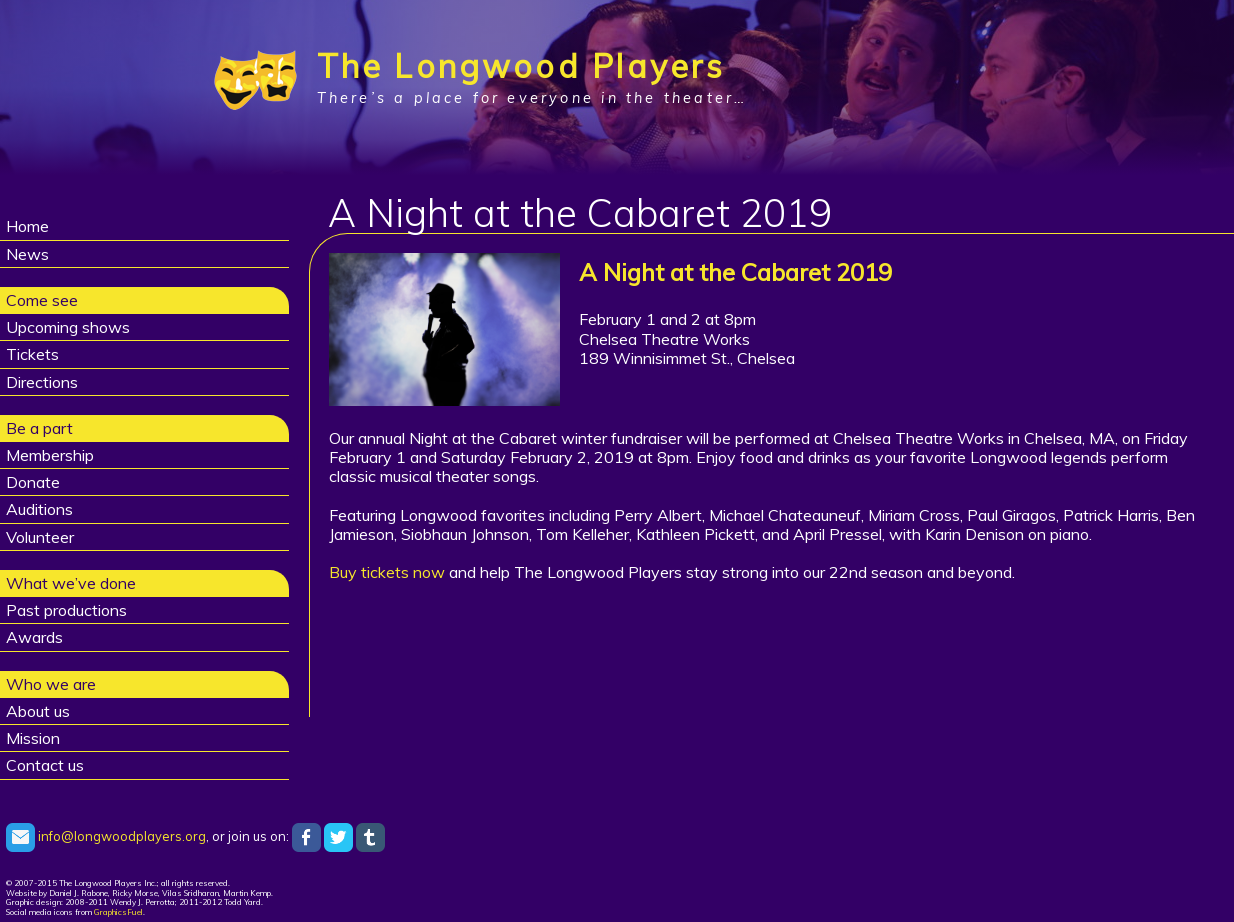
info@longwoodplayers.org (106, 836)
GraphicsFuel (118, 912)
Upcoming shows (68, 327)
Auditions (39, 509)
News (27, 254)
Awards (34, 637)
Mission (33, 738)
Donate (33, 482)
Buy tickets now (387, 572)
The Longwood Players (521, 66)
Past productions (66, 610)
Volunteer (40, 537)
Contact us (45, 765)
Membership (50, 455)
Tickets (32, 354)
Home (27, 226)
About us (38, 711)
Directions (42, 382)
